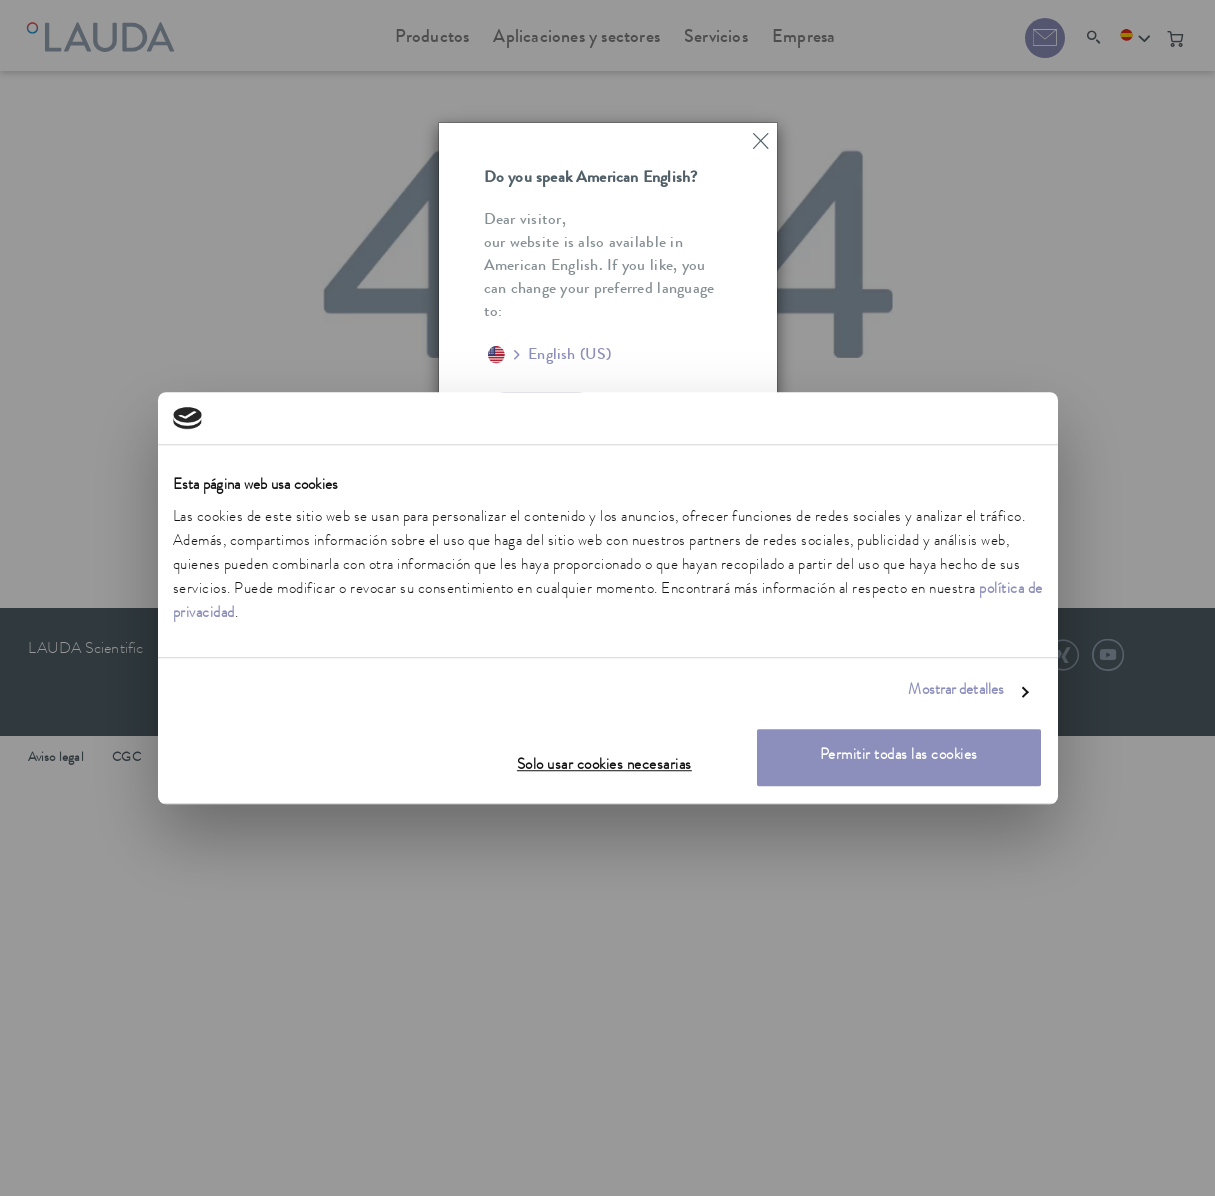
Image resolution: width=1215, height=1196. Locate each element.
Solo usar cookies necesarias (604, 766)
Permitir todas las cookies (899, 756)
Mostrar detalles (956, 692)
